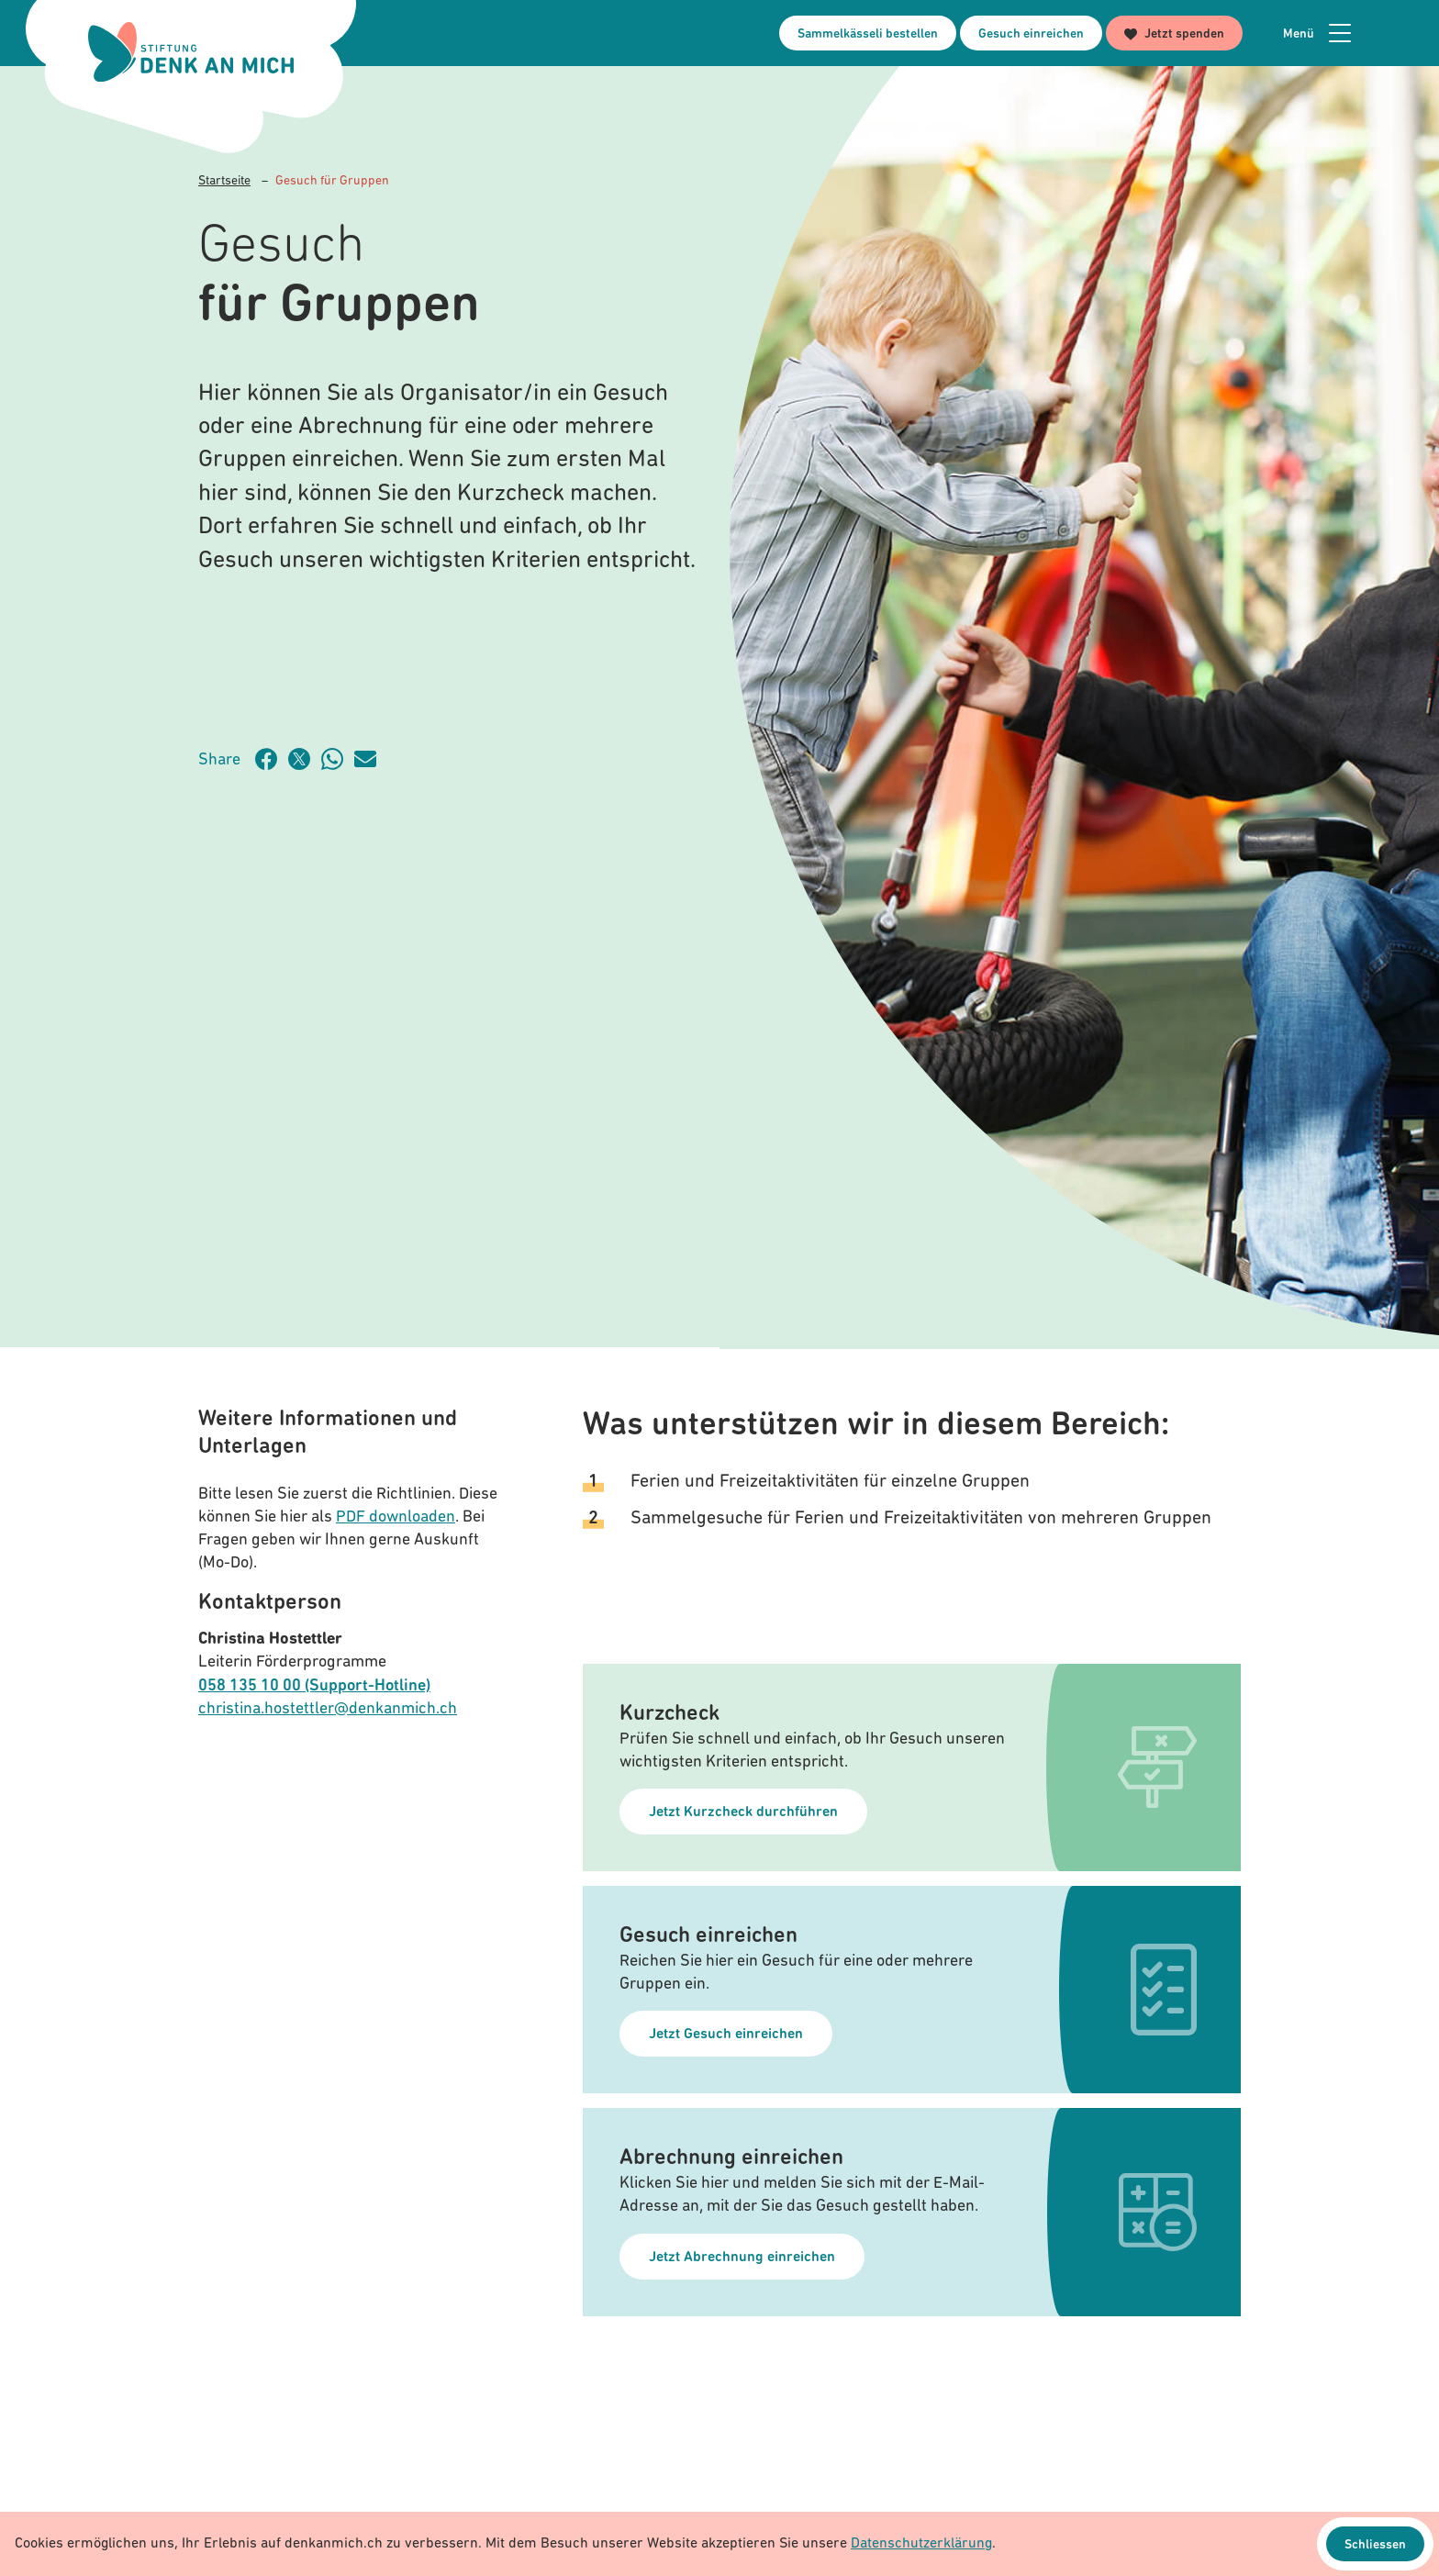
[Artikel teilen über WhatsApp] (337, 759)
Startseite (224, 181)
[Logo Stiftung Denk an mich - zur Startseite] (191, 52)
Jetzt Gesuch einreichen (726, 2034)
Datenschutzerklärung (921, 2544)
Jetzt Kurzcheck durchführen (743, 1812)
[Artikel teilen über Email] (370, 759)
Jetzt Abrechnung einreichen (742, 2257)
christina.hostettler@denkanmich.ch (327, 1709)
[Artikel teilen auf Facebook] (271, 759)
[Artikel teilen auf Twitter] (304, 759)
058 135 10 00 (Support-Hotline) (314, 1686)
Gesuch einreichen (1031, 34)
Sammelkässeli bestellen (868, 34)
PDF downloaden (395, 1517)
